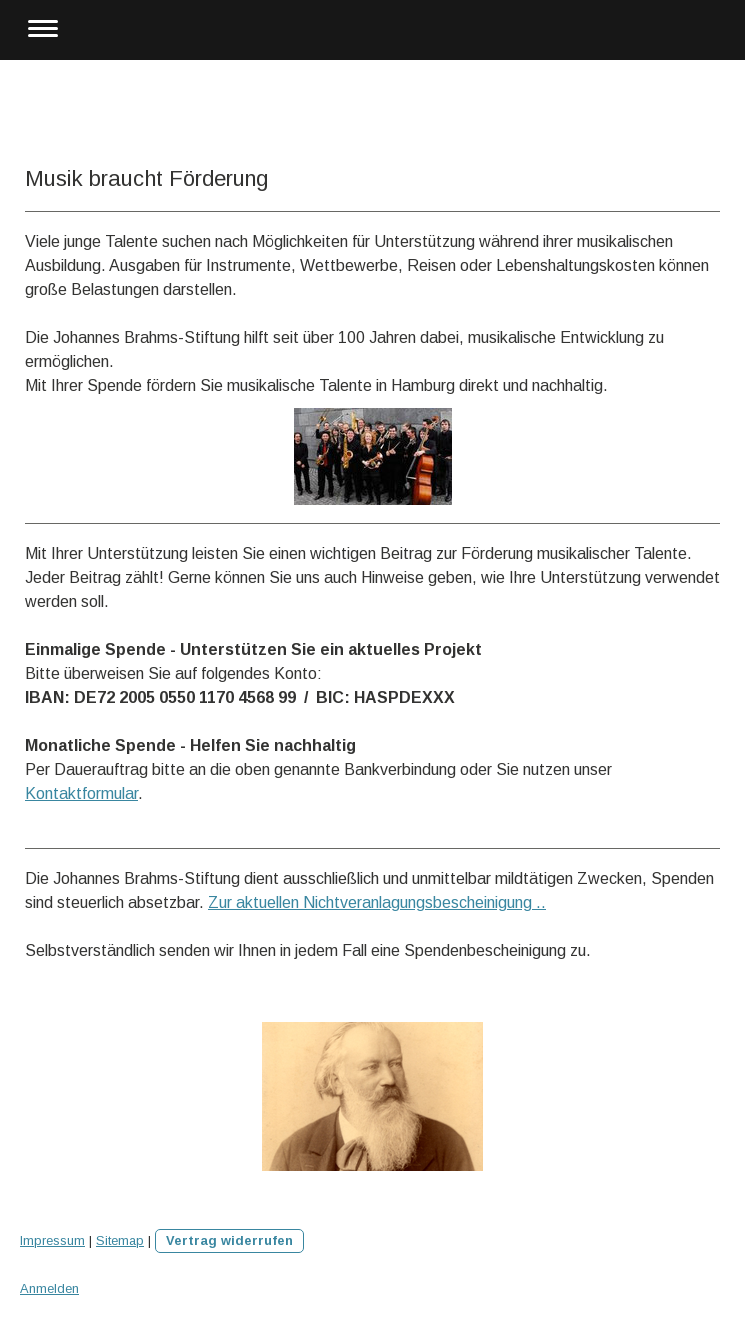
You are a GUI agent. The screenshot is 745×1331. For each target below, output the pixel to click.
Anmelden (49, 1288)
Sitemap (120, 1240)
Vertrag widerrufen (229, 1240)
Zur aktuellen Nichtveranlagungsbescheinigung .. (377, 902)
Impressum (52, 1240)
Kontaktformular (81, 793)
